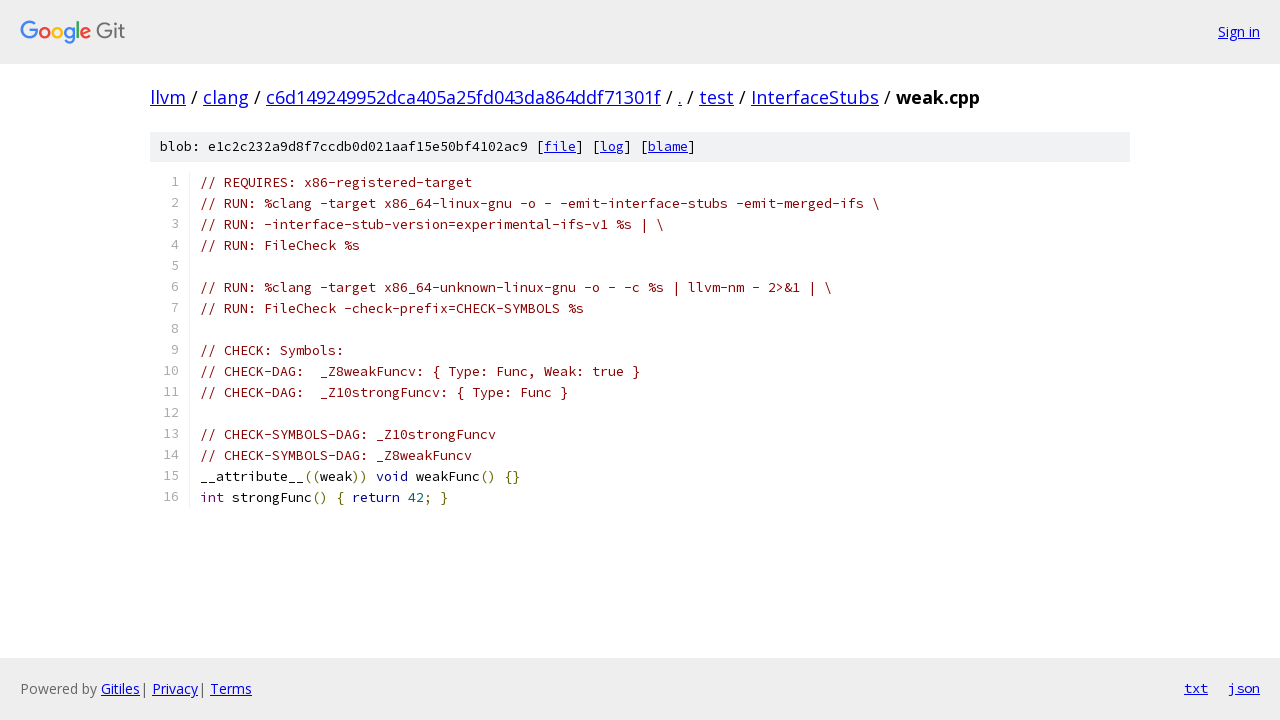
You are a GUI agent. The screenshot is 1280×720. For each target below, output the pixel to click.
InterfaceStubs (815, 97)
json (1244, 688)
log (612, 146)
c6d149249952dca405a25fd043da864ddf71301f (463, 97)
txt (1196, 688)
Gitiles (120, 688)
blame (668, 146)
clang (226, 97)
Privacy (175, 688)
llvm (168, 97)
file (560, 146)
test (716, 97)
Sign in (1239, 31)
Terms (231, 688)
